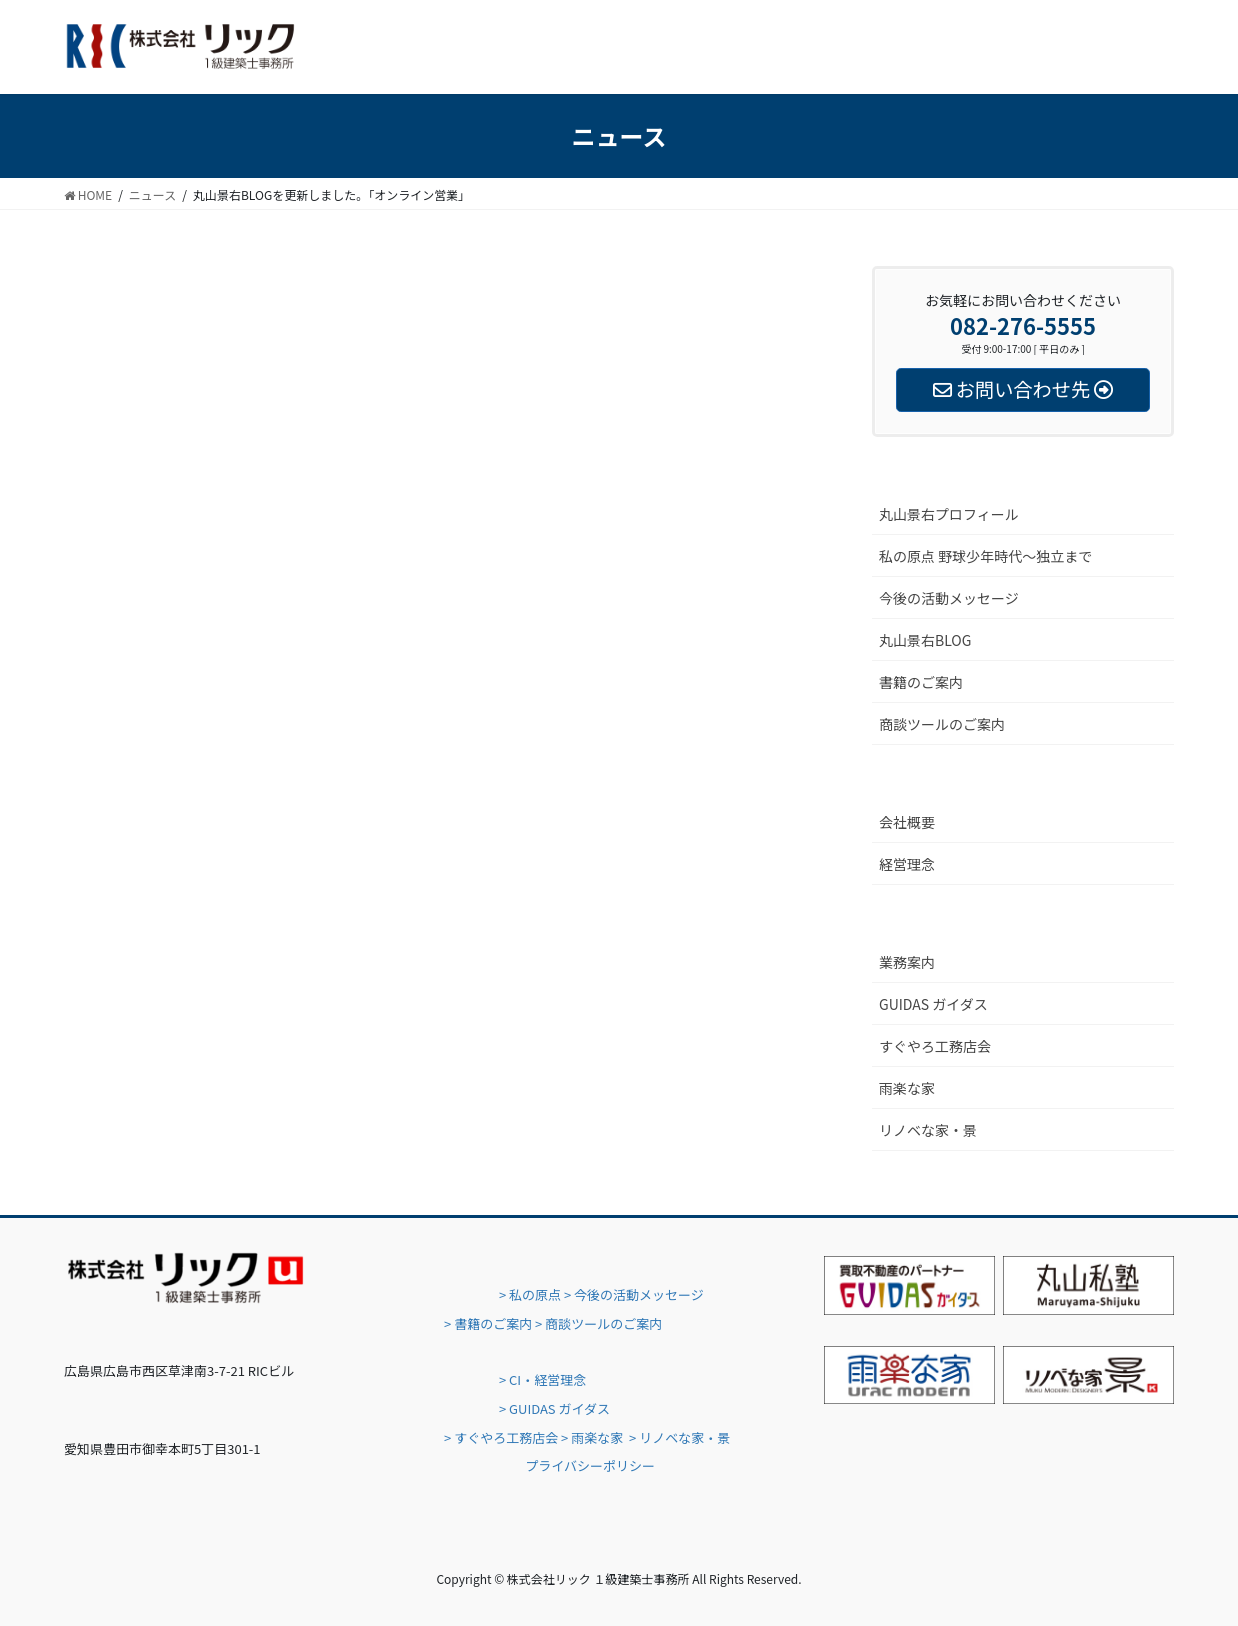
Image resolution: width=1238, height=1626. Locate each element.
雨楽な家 (907, 1088)
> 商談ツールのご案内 (598, 1323)
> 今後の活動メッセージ (634, 1294)
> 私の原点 (528, 1294)
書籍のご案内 (921, 682)
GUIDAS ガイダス (933, 1004)
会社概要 (907, 822)
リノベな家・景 (928, 1130)
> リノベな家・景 (679, 1437)
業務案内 (907, 962)
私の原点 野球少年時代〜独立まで (985, 556)
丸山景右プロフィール (949, 514)
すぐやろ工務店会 (935, 1046)
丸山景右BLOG (925, 640)
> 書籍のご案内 (488, 1323)
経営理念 (907, 864)
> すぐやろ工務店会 (501, 1437)
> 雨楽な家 (592, 1437)
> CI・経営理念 (542, 1379)
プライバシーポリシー (590, 1465)
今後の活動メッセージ (949, 598)
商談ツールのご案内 (942, 724)
